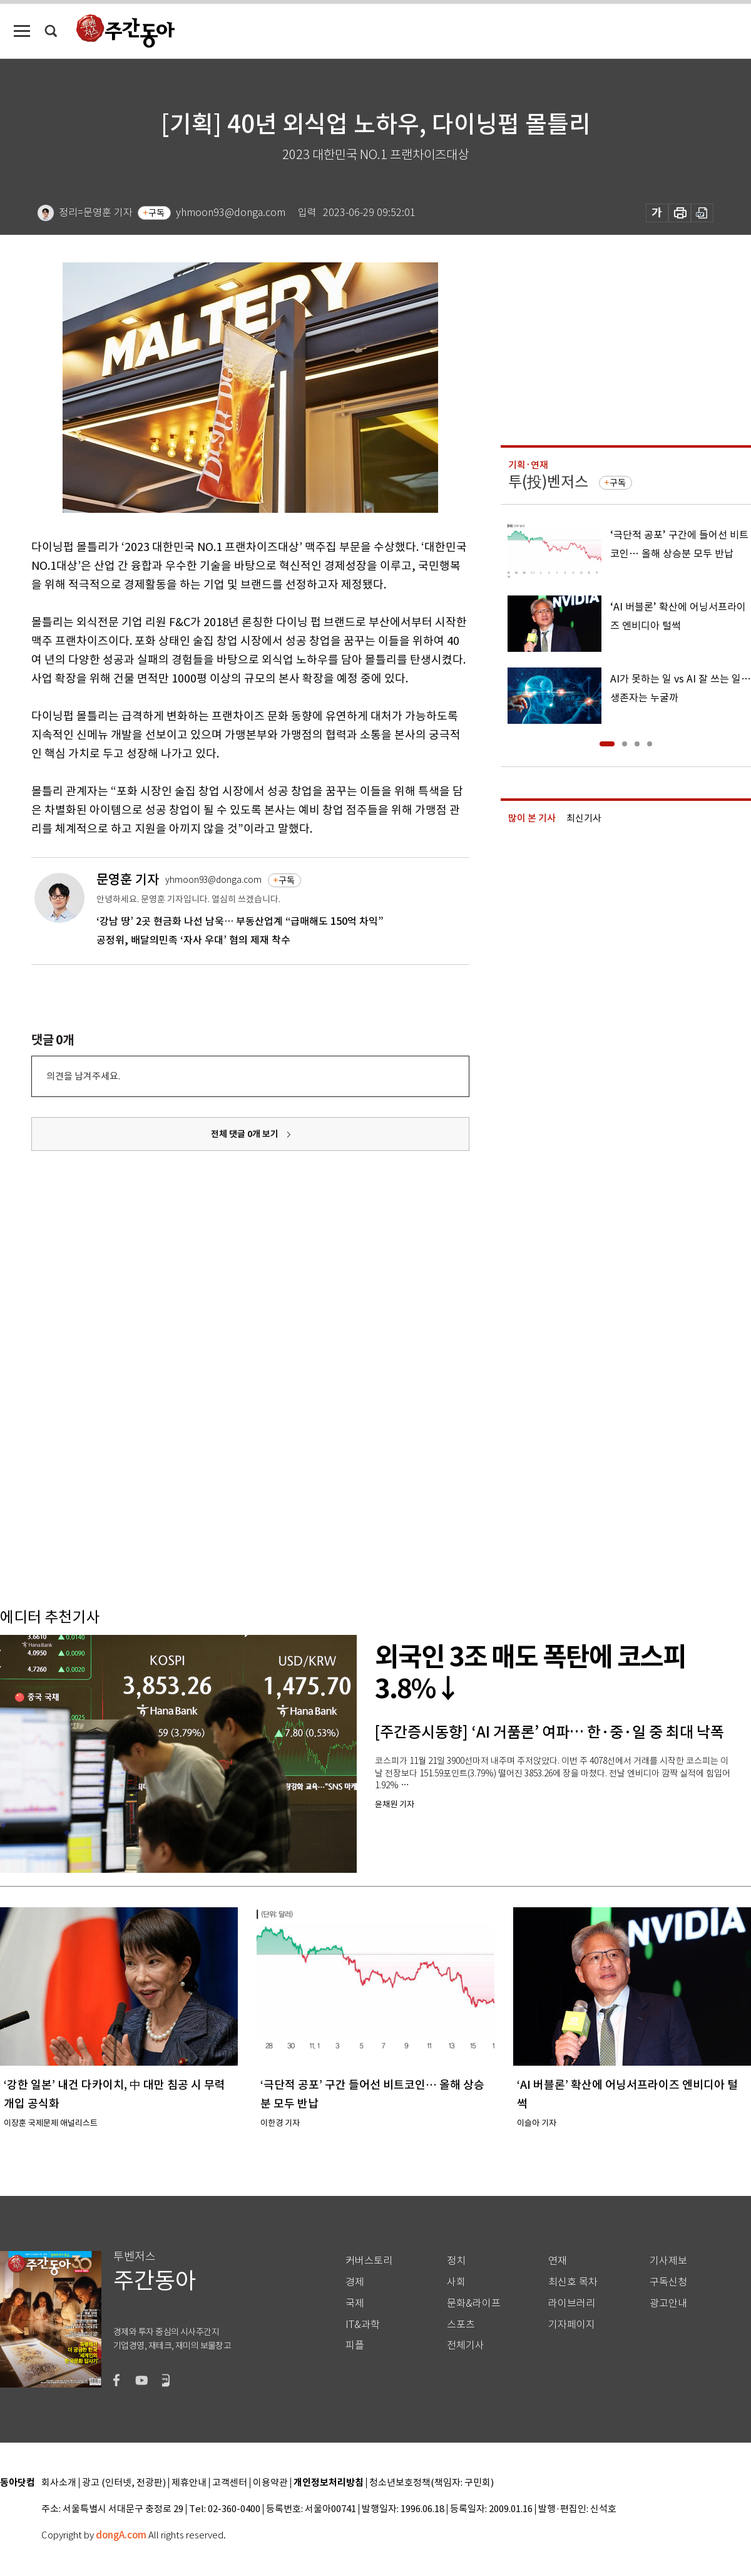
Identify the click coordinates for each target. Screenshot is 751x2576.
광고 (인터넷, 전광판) (124, 2483)
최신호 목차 (573, 2282)
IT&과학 (362, 2325)
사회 (456, 2282)
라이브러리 (571, 2303)
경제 (354, 2282)
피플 (354, 2345)
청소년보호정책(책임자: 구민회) (431, 2483)
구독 (156, 213)
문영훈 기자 (127, 879)
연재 (557, 2261)
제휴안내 (189, 2483)
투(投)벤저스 (548, 482)
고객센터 (229, 2483)
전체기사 (465, 2345)
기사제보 (668, 2261)
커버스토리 (368, 2261)
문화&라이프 (474, 2303)
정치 (456, 2261)
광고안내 (668, 2303)
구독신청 (668, 2282)
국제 (354, 2303)
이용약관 (270, 2483)
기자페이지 (571, 2325)
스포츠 (461, 2325)
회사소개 (58, 2483)
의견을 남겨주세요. (83, 1076)
